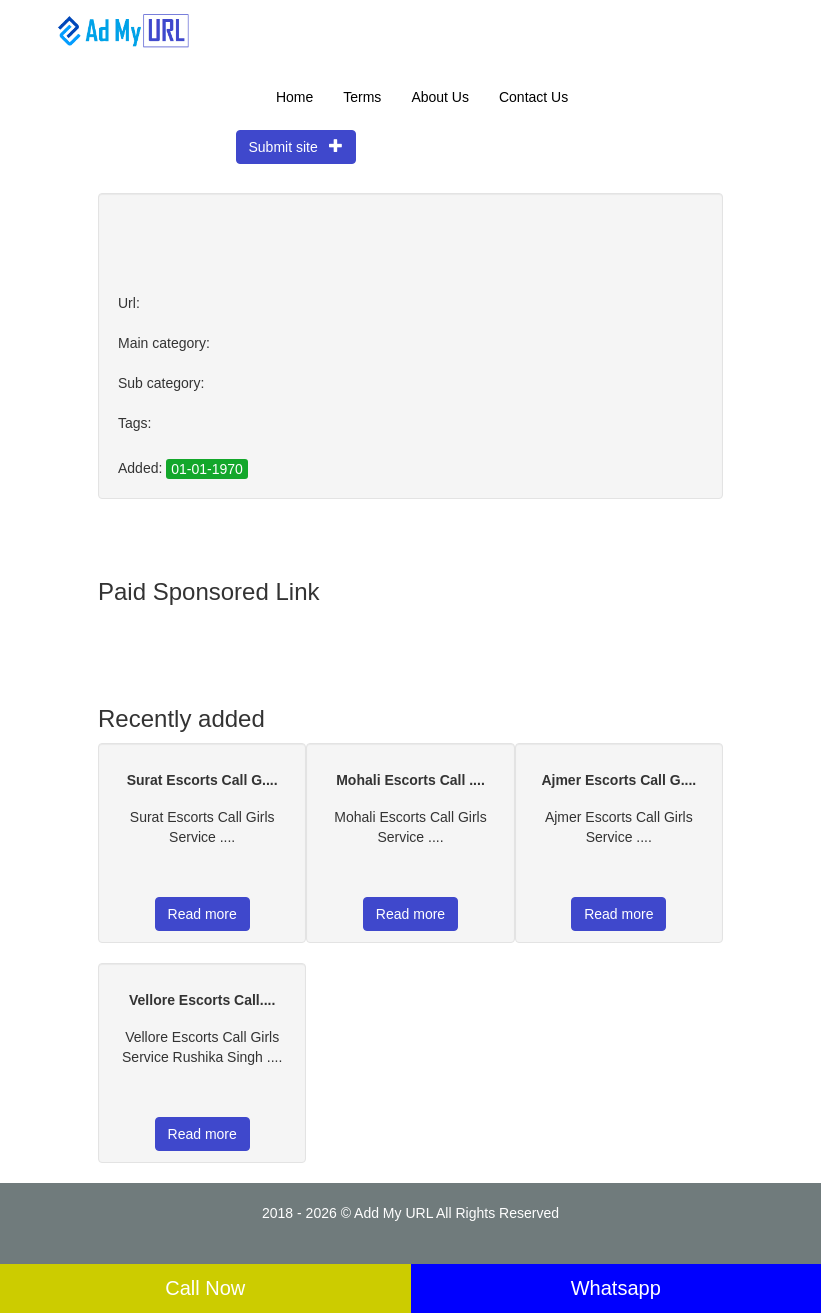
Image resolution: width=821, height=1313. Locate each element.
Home (294, 97)
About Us (440, 97)
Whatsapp (616, 1288)
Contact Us (533, 97)
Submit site (296, 146)
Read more (202, 914)
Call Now (205, 1288)
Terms (362, 97)
